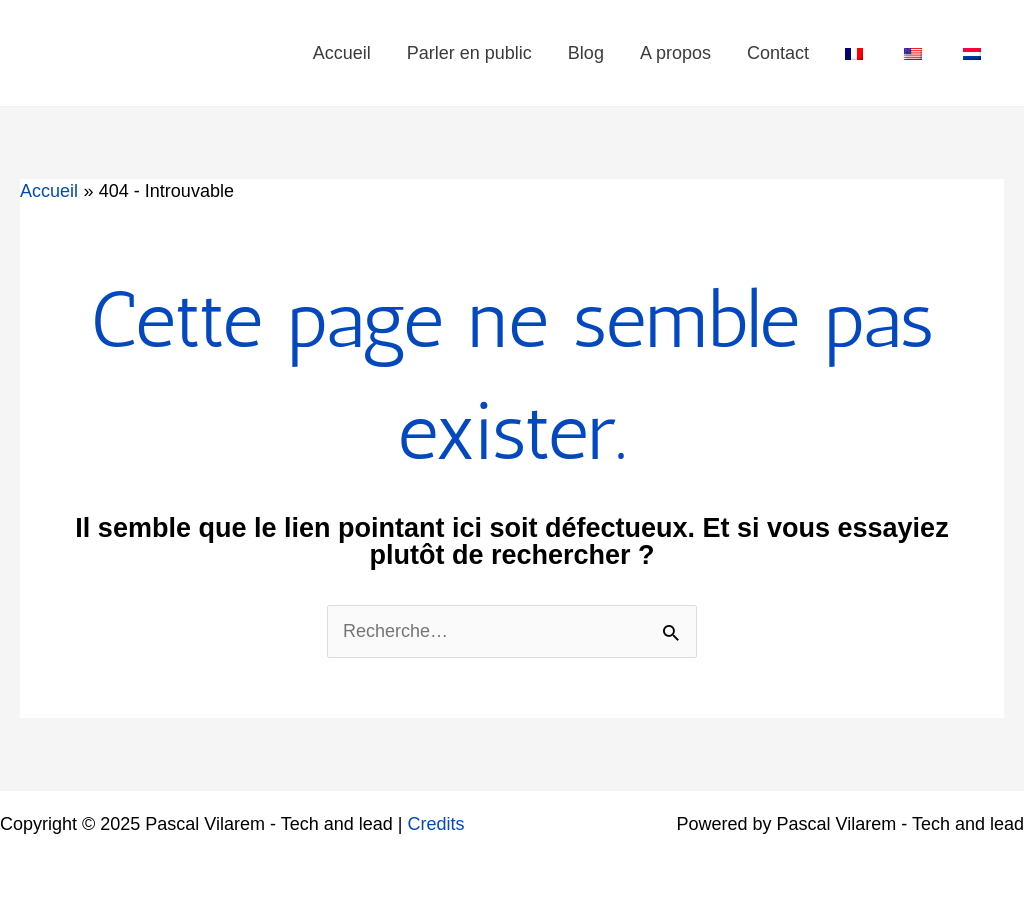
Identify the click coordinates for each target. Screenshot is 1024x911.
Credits (436, 824)
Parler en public (469, 53)
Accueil (342, 53)
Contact (778, 53)
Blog (586, 53)
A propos (675, 53)
